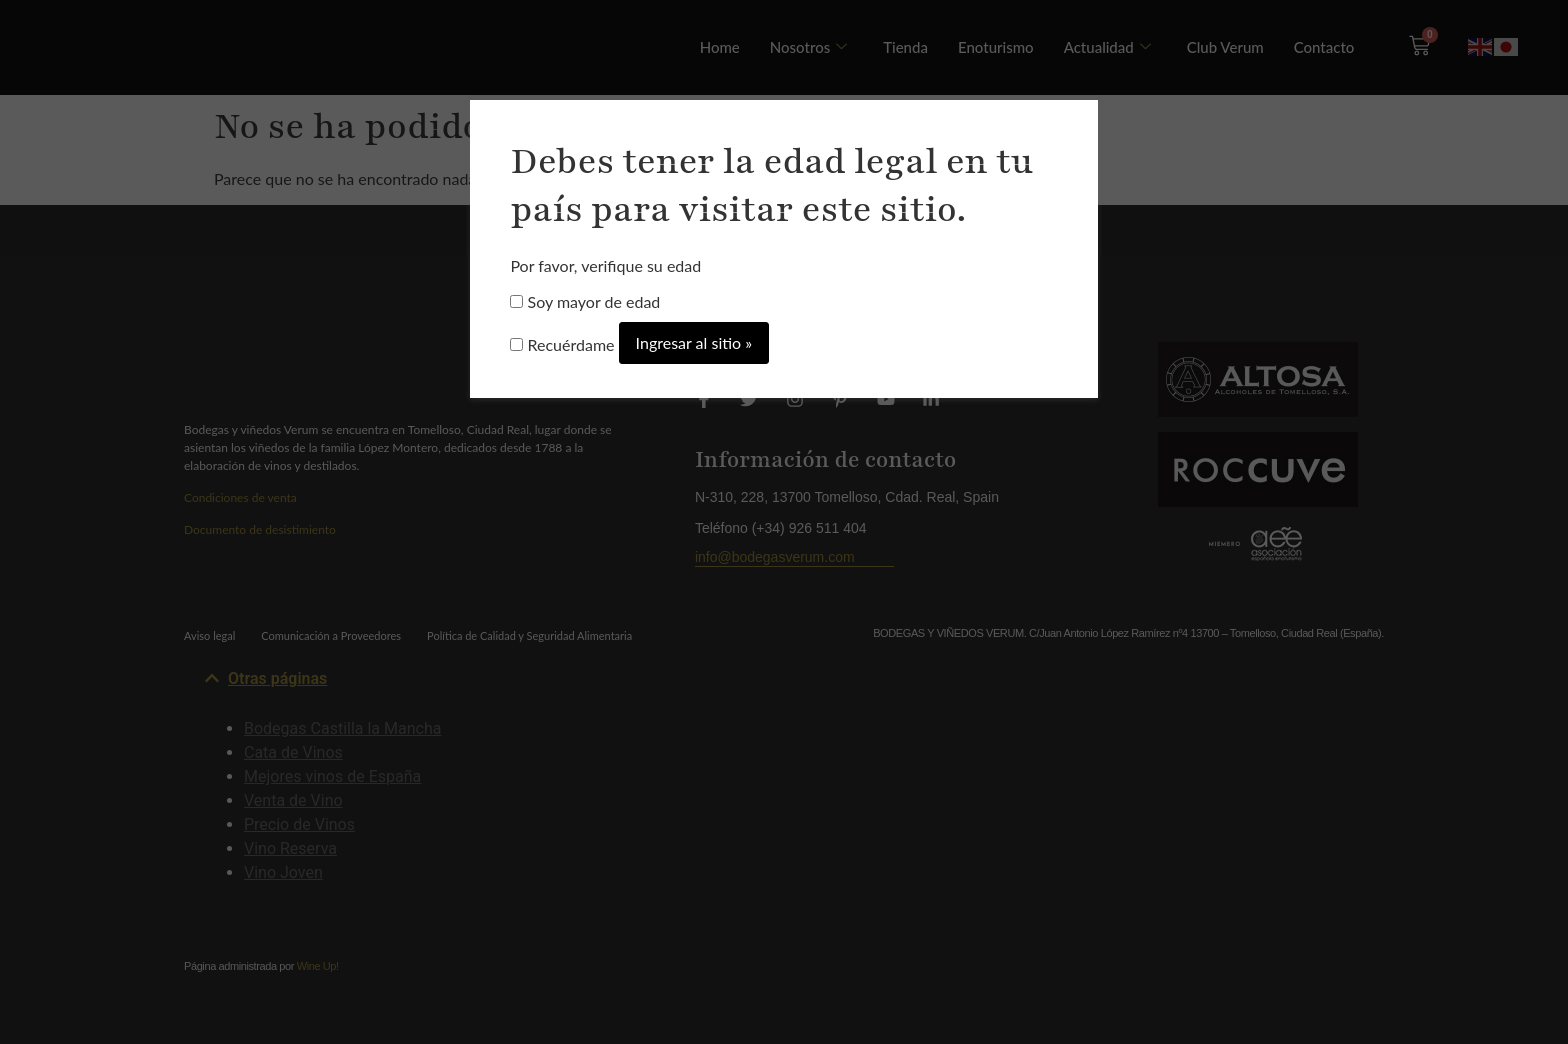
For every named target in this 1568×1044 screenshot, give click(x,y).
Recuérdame (562, 345)
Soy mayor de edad (585, 302)
